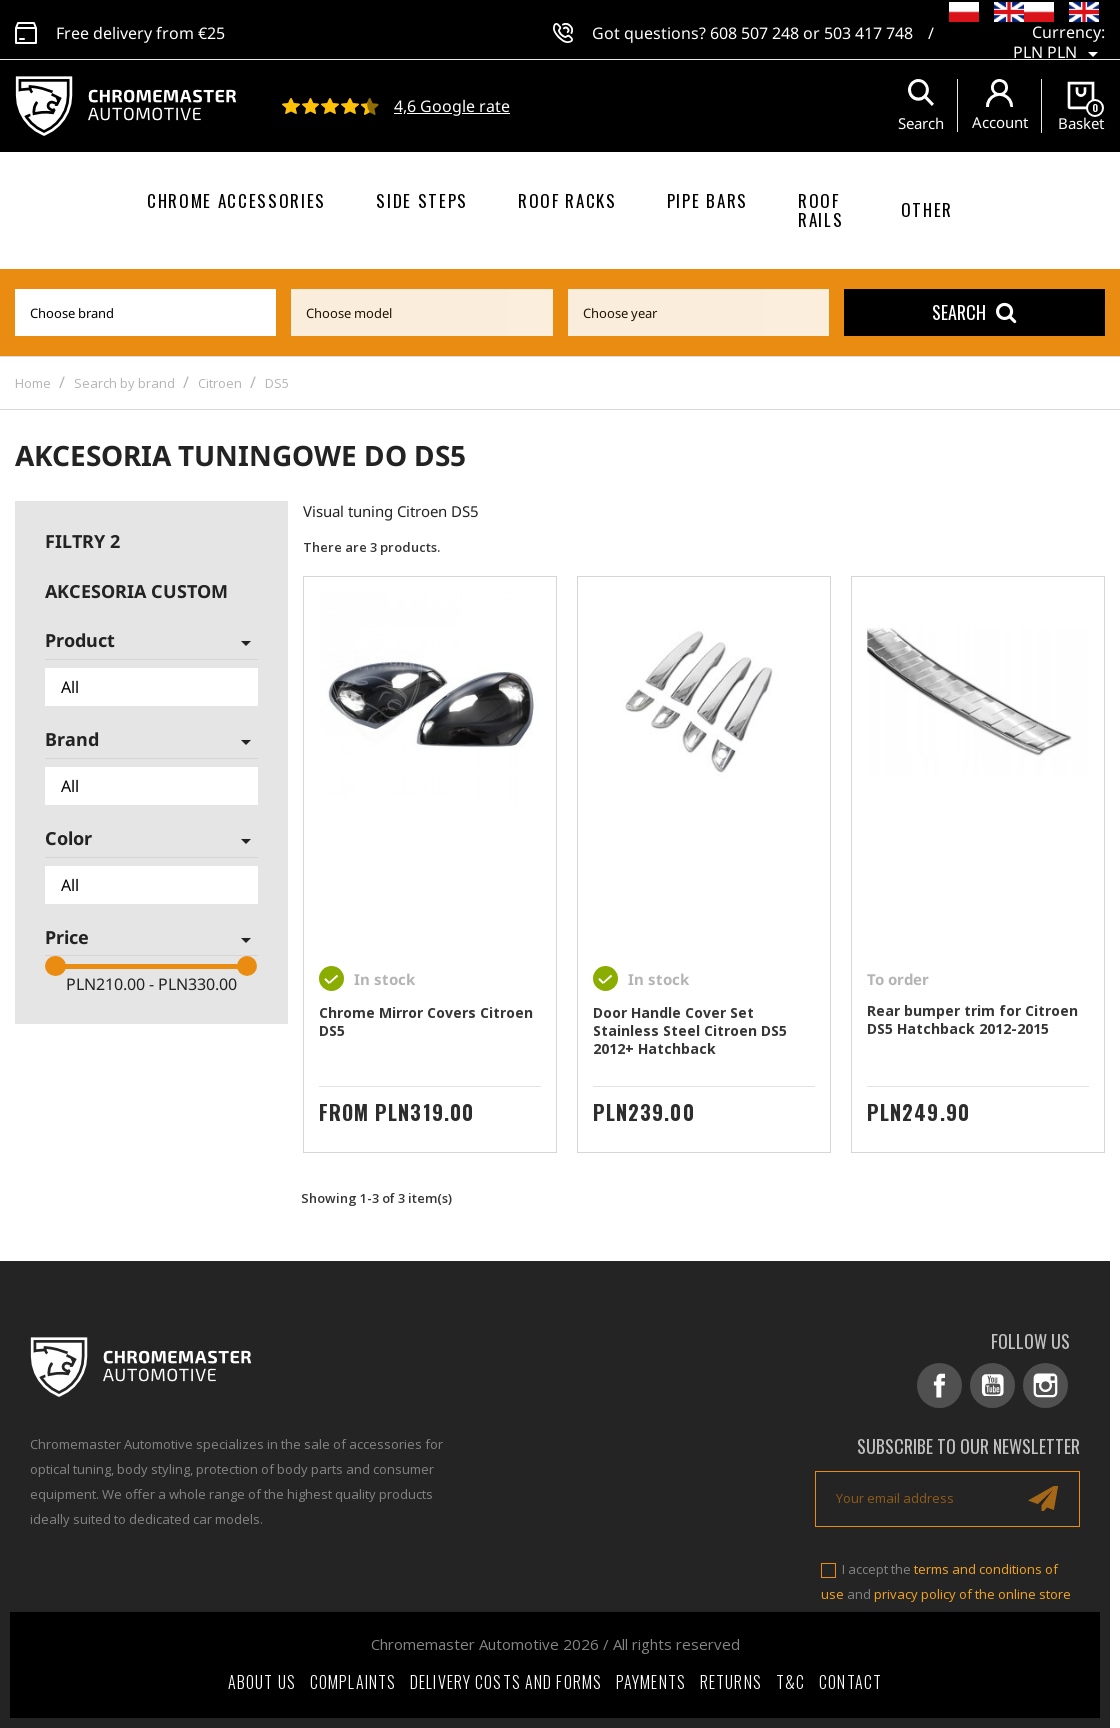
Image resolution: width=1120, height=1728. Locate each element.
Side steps (422, 200)
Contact (850, 1682)
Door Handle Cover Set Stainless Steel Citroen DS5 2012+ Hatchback (690, 1030)
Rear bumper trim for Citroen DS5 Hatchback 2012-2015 (972, 1019)
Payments (651, 1682)
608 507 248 (754, 30)
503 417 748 (868, 30)
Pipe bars (707, 200)
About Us (262, 1682)
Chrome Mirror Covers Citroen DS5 (426, 1021)
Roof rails (820, 210)
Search (974, 312)
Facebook (939, 1385)
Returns (731, 1682)
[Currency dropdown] (1059, 40)
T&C (790, 1682)
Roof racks (567, 200)
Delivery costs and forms (506, 1682)
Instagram (1045, 1385)
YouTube (992, 1385)
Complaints (353, 1682)
